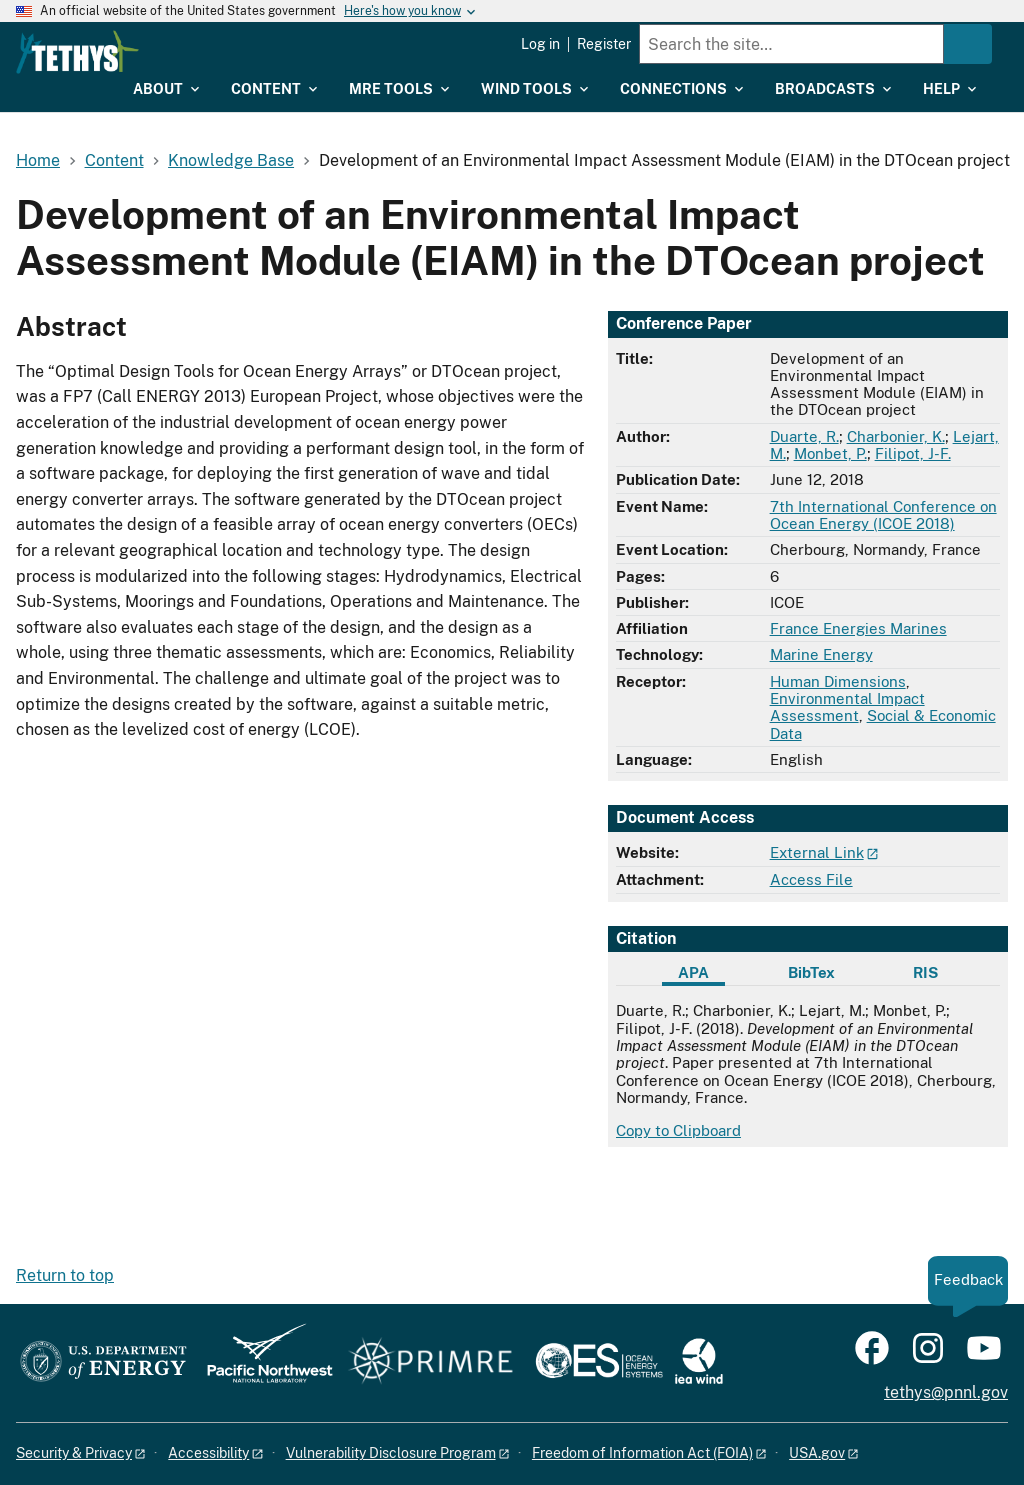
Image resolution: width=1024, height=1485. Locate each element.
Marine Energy (821, 654)
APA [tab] (693, 972)
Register (604, 44)
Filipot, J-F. (913, 453)
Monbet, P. (830, 453)
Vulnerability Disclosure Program (391, 1453)
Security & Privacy (74, 1453)
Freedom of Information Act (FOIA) (642, 1453)
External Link (817, 852)
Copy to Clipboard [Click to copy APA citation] (678, 1130)
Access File (811, 879)
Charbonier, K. (896, 436)
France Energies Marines (858, 628)
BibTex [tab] (811, 972)
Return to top (65, 1275)
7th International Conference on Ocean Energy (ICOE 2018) (883, 515)
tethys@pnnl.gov (946, 1392)
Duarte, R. (804, 436)
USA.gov (817, 1453)
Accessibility (208, 1453)
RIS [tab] (925, 972)
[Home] (179, 52)
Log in (540, 44)
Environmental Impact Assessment (847, 707)
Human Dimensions (838, 681)
